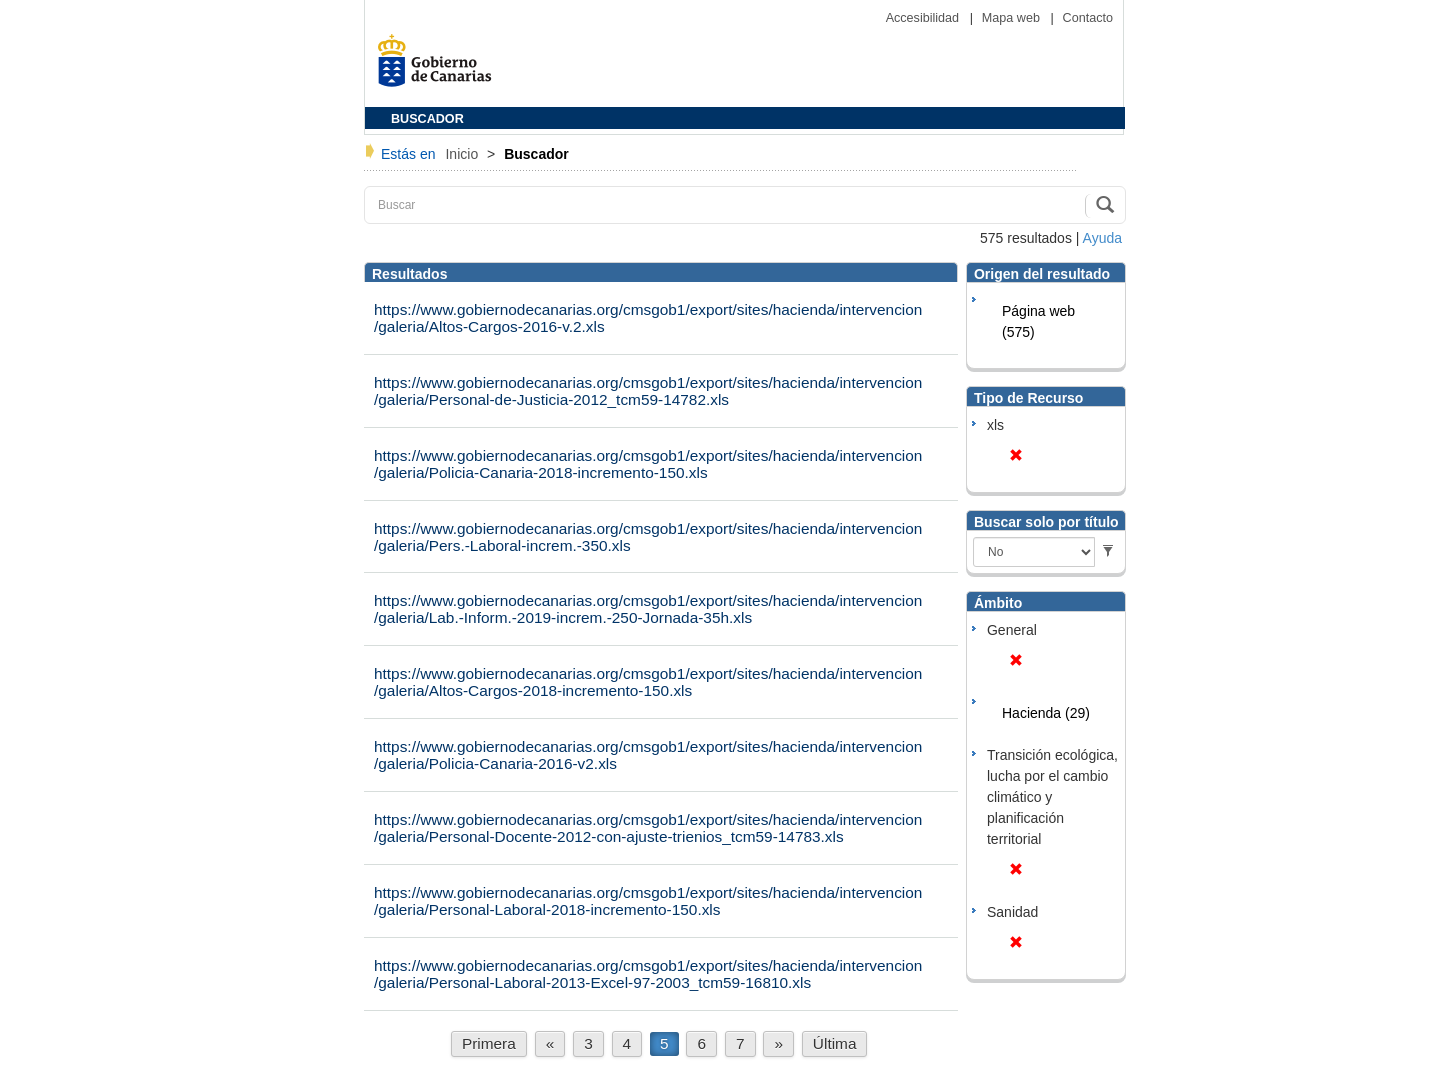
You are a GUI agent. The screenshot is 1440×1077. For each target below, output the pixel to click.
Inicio (463, 154)
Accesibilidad (924, 18)
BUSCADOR (427, 119)
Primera (489, 1043)
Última (835, 1043)
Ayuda (1102, 238)
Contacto (1088, 18)
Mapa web (1013, 18)
